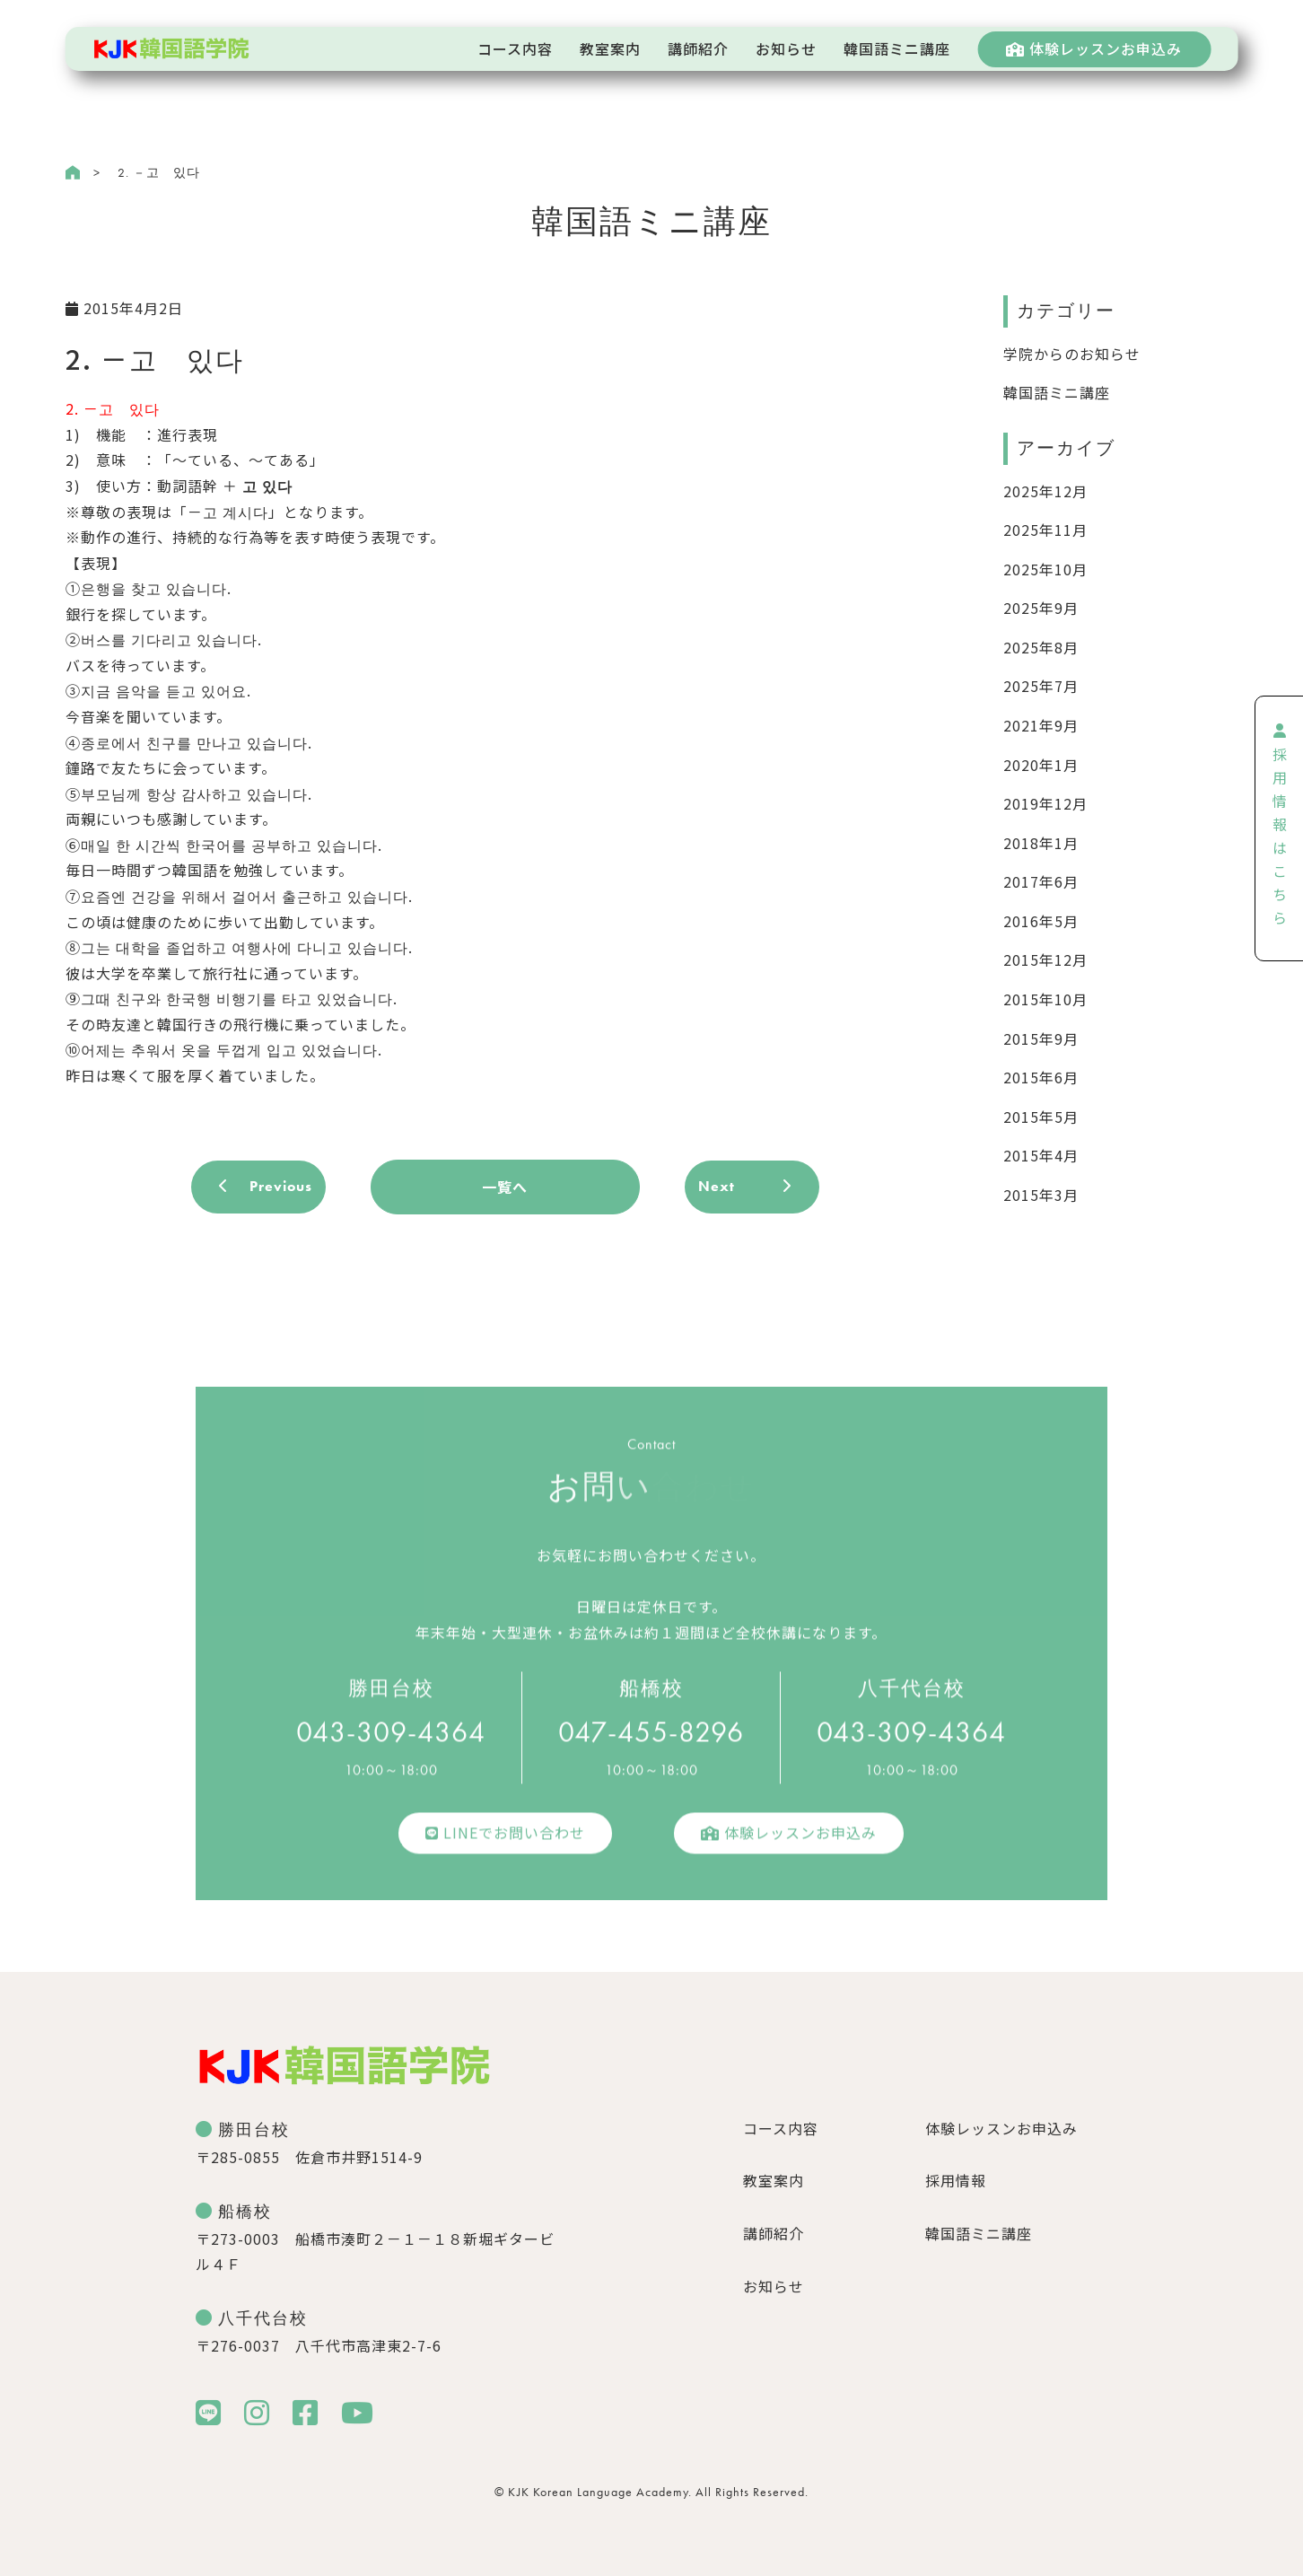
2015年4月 (1041, 1155)
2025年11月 (1045, 529)
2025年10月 (1045, 569)
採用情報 (955, 2180)
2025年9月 (1041, 607)
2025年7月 (1041, 686)
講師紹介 (773, 2233)
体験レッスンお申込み (1094, 48)
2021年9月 (1041, 725)
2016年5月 (1041, 921)
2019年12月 (1045, 803)
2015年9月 (1041, 1038)
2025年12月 (1045, 491)
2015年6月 (1041, 1077)
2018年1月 (1041, 843)
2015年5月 (1041, 1116)
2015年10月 (1045, 999)
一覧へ (505, 1186)
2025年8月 (1041, 647)
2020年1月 (1041, 764)
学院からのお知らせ (1072, 353)
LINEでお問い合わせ (505, 1842)
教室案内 (773, 2180)
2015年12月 (1045, 959)
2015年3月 (1041, 1194)
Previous (280, 1186)
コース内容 (780, 2128)
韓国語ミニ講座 (1056, 392)
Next (716, 1186)
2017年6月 (1041, 881)
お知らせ (773, 2286)
